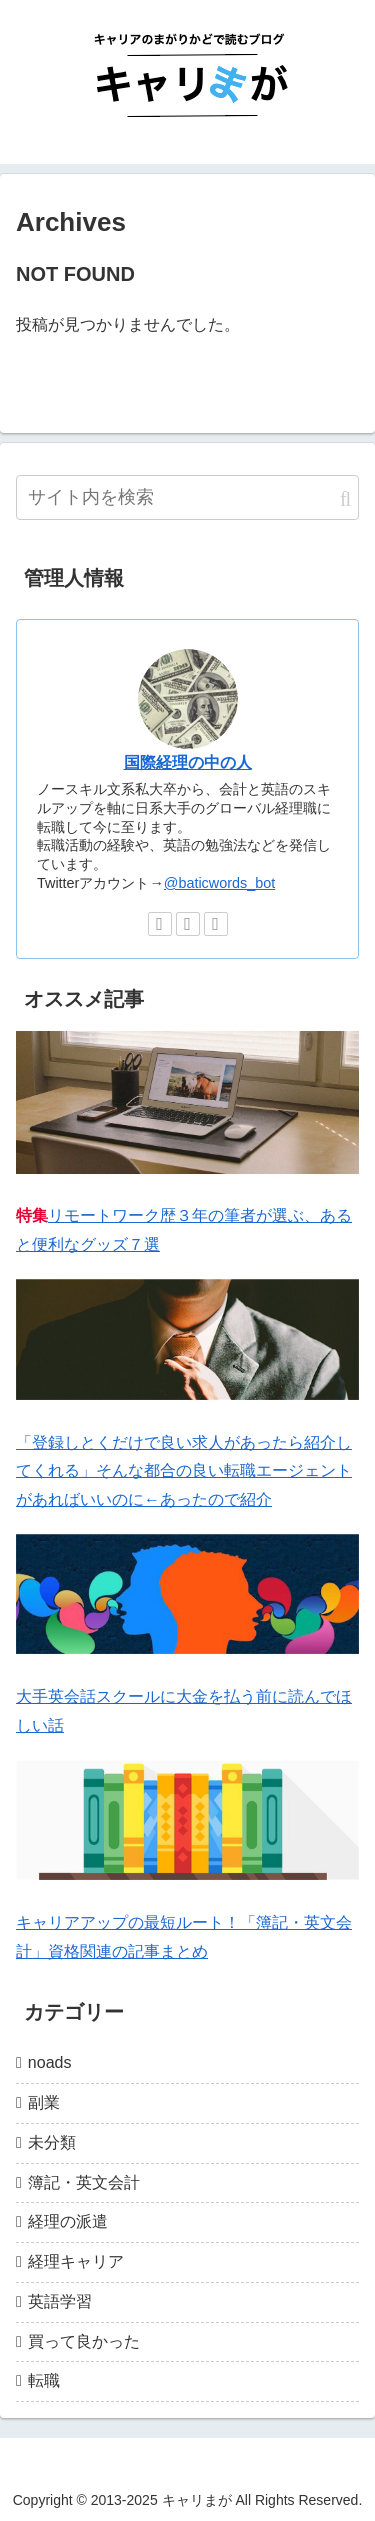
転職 (44, 2380)
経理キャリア (76, 2261)
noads (50, 2062)
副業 (44, 2102)
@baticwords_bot (219, 883)
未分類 (52, 2142)
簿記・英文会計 (84, 2182)
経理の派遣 (68, 2221)
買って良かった (84, 2341)
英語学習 (60, 2301)
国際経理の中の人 (188, 762)
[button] (345, 499)
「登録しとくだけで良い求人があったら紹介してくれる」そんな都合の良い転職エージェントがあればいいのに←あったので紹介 (184, 1471)
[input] (187, 497)
